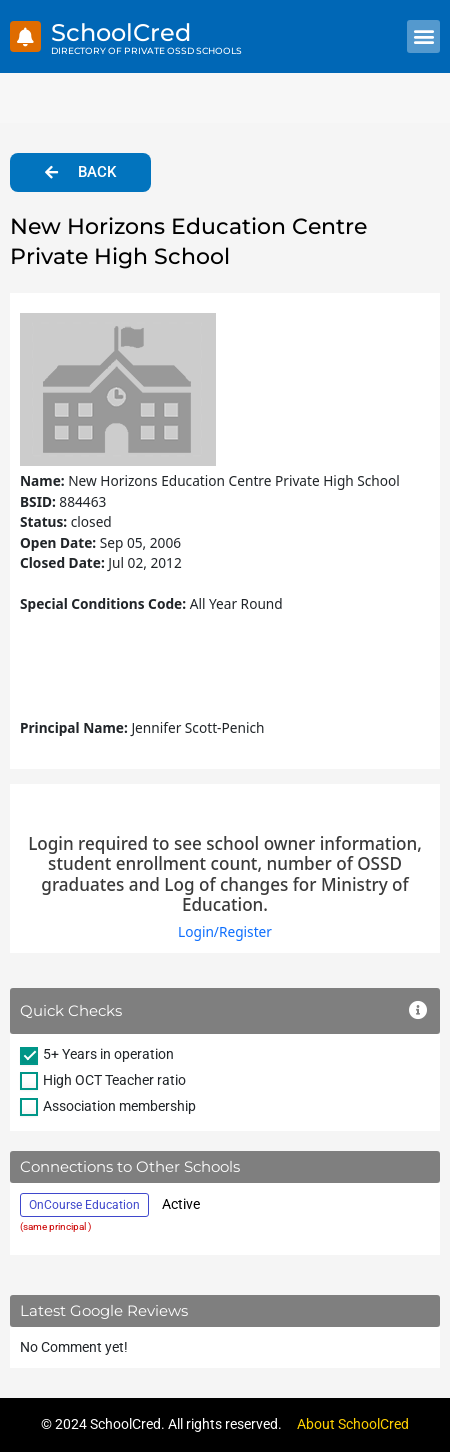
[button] (423, 36)
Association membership (119, 1106)
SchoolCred (121, 32)
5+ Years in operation (108, 1054)
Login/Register (225, 931)
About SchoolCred (353, 1424)
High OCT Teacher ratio (114, 1080)
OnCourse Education (84, 1205)
